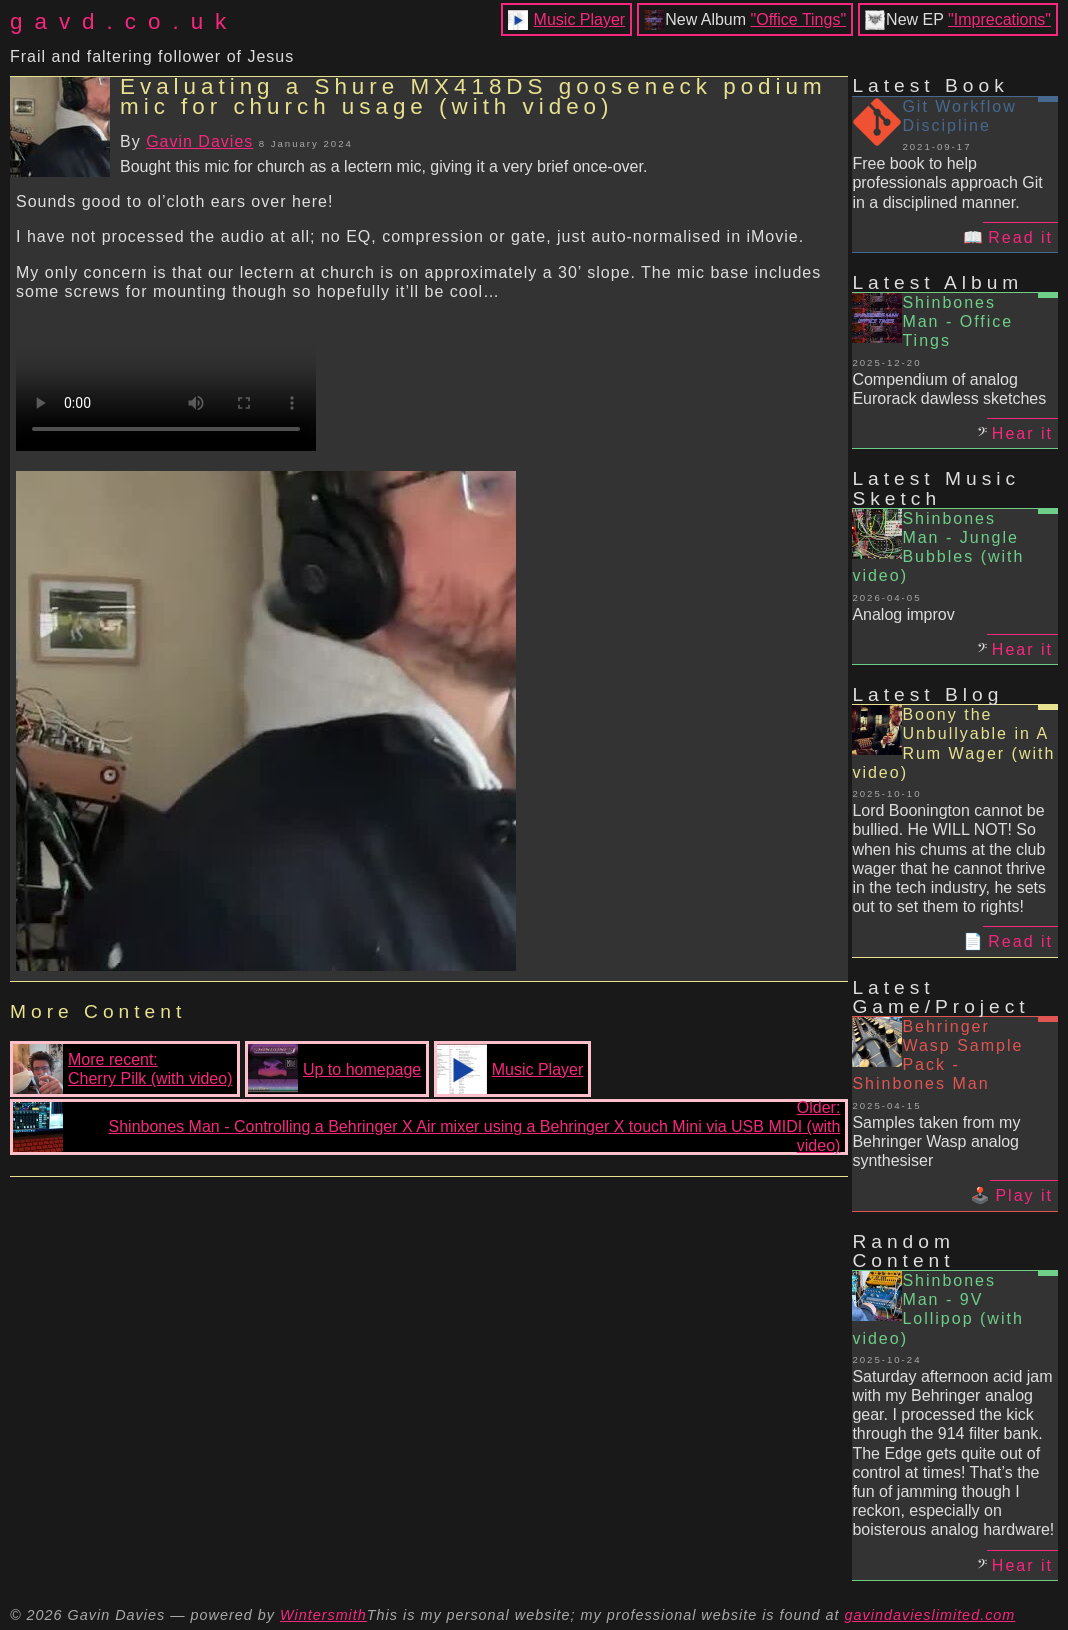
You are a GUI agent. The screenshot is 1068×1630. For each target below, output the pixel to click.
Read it (1020, 237)
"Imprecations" (999, 19)
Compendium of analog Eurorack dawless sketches (949, 389)
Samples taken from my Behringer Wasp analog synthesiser (936, 1141)
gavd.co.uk (124, 21)
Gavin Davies (199, 141)
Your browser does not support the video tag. (166, 376)
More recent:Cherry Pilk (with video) (122, 1069)
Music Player (580, 19)
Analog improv (903, 614)
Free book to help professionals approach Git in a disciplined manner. (947, 182)
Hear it (1022, 433)
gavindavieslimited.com (930, 1615)
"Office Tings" (799, 19)
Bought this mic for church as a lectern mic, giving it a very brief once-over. (383, 166)
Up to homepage (334, 1069)
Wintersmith (323, 1615)
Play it (1024, 1195)
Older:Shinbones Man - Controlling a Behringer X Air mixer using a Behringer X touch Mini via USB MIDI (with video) (426, 1127)
